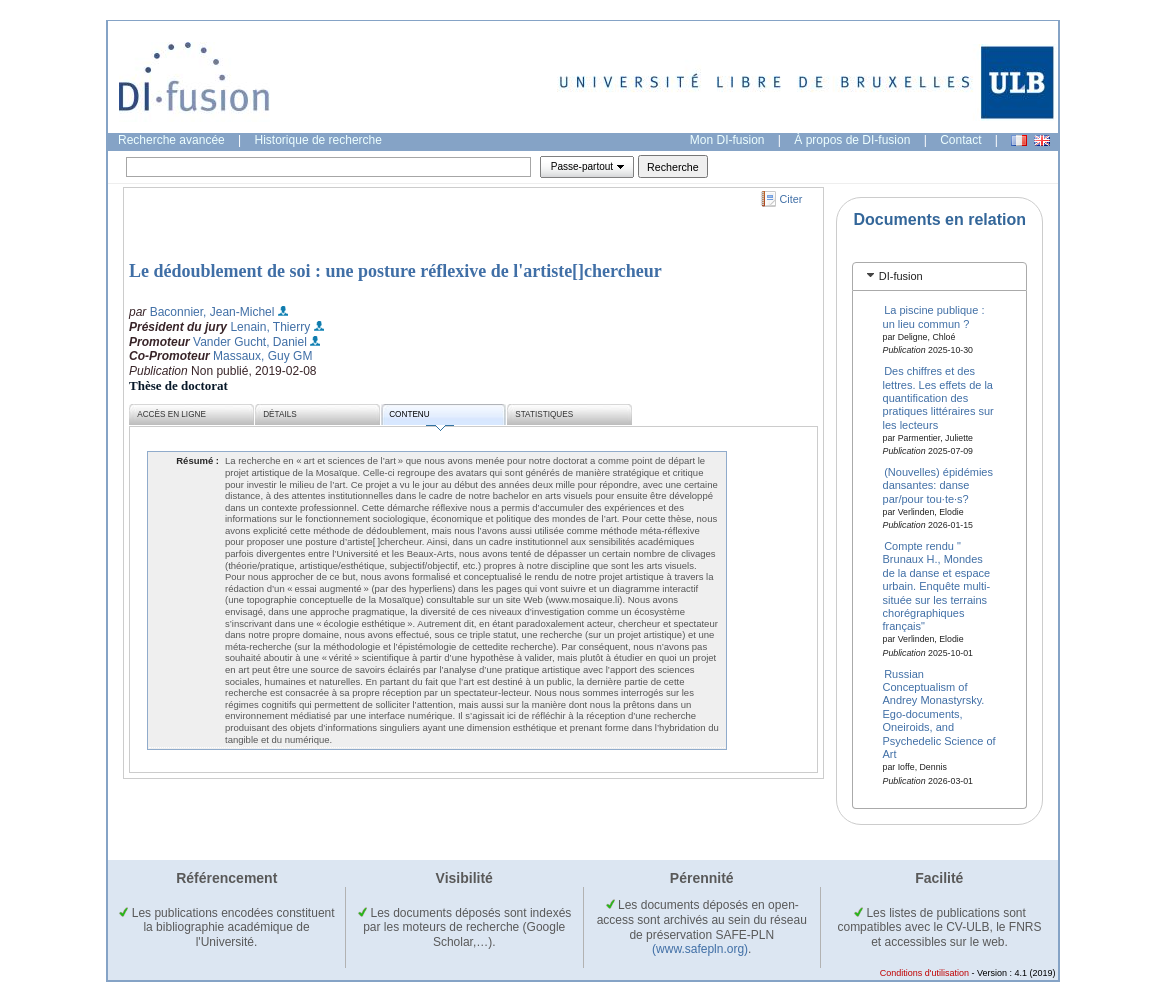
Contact (960, 140)
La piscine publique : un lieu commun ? (934, 316)
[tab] (939, 276)
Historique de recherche (318, 140)
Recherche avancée (171, 140)
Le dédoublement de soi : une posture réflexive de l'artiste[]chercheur (395, 271)
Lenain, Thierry (270, 327)
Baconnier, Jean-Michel (212, 312)
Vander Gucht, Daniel (250, 342)
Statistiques (544, 414)
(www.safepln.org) (700, 949)
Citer (791, 199)
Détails (280, 414)
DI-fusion (901, 276)
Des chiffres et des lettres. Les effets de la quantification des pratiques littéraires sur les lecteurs (938, 398)
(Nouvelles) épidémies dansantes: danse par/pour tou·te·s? (938, 485)
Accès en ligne (171, 414)
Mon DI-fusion (727, 140)
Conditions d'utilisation (924, 973)
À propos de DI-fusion (852, 140)
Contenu (421, 417)
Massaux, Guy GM (262, 356)
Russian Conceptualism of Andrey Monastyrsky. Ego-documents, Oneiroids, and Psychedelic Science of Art (939, 713)
